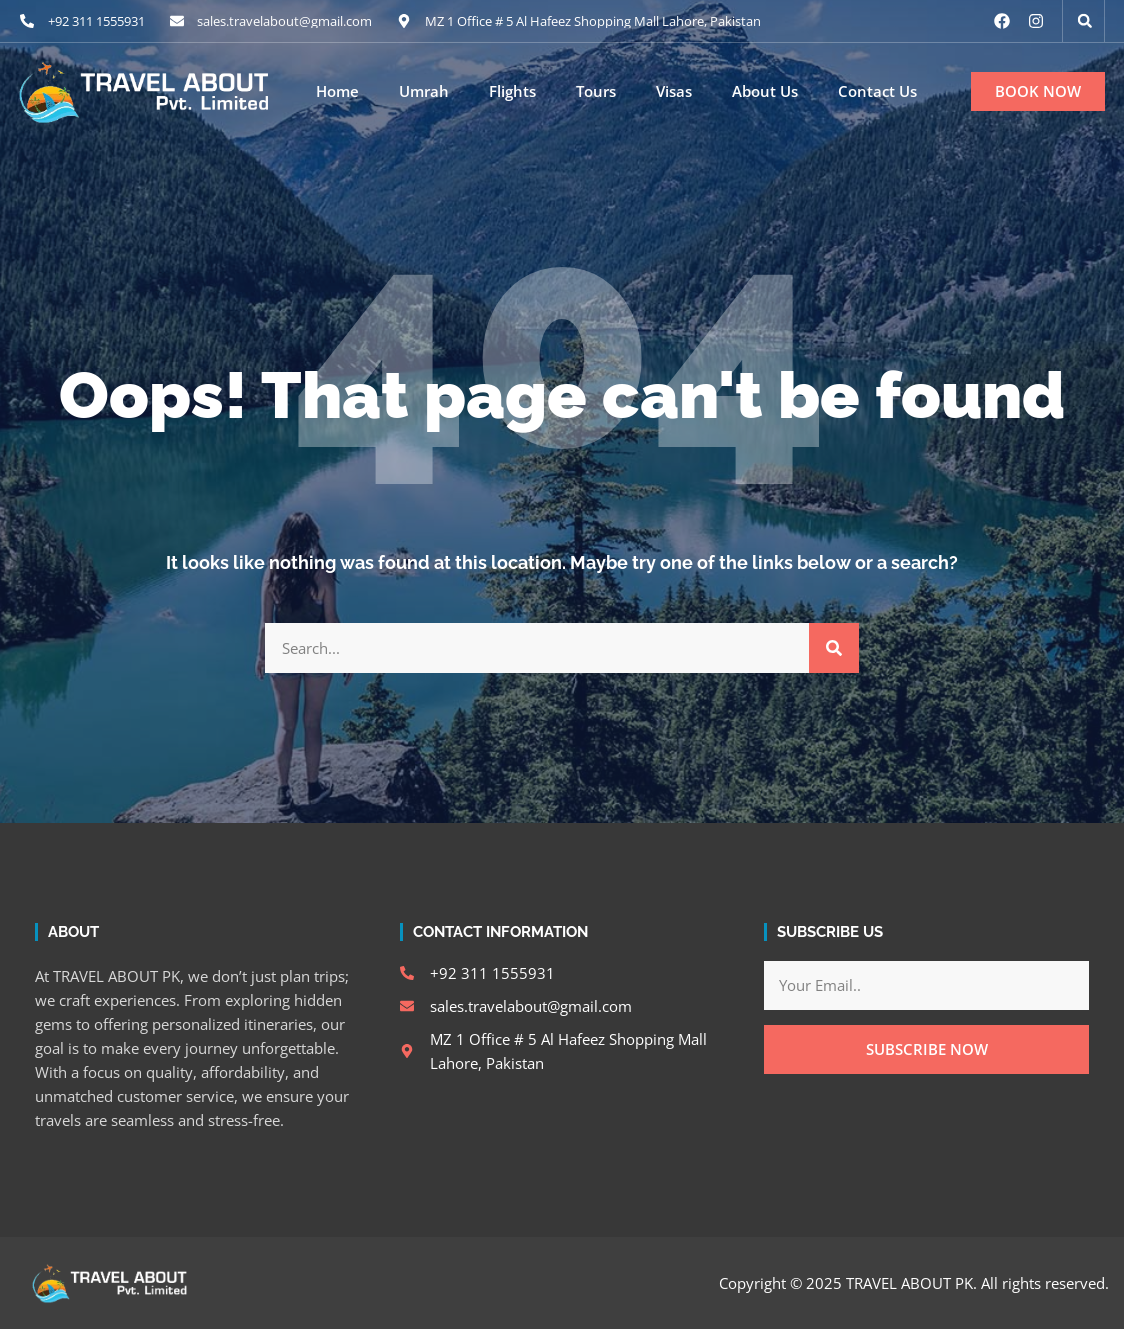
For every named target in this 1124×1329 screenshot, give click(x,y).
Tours (596, 91)
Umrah (424, 91)
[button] (1085, 21)
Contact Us (877, 91)
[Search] (834, 648)
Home (337, 91)
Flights (512, 91)
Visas (674, 91)
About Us (765, 91)
